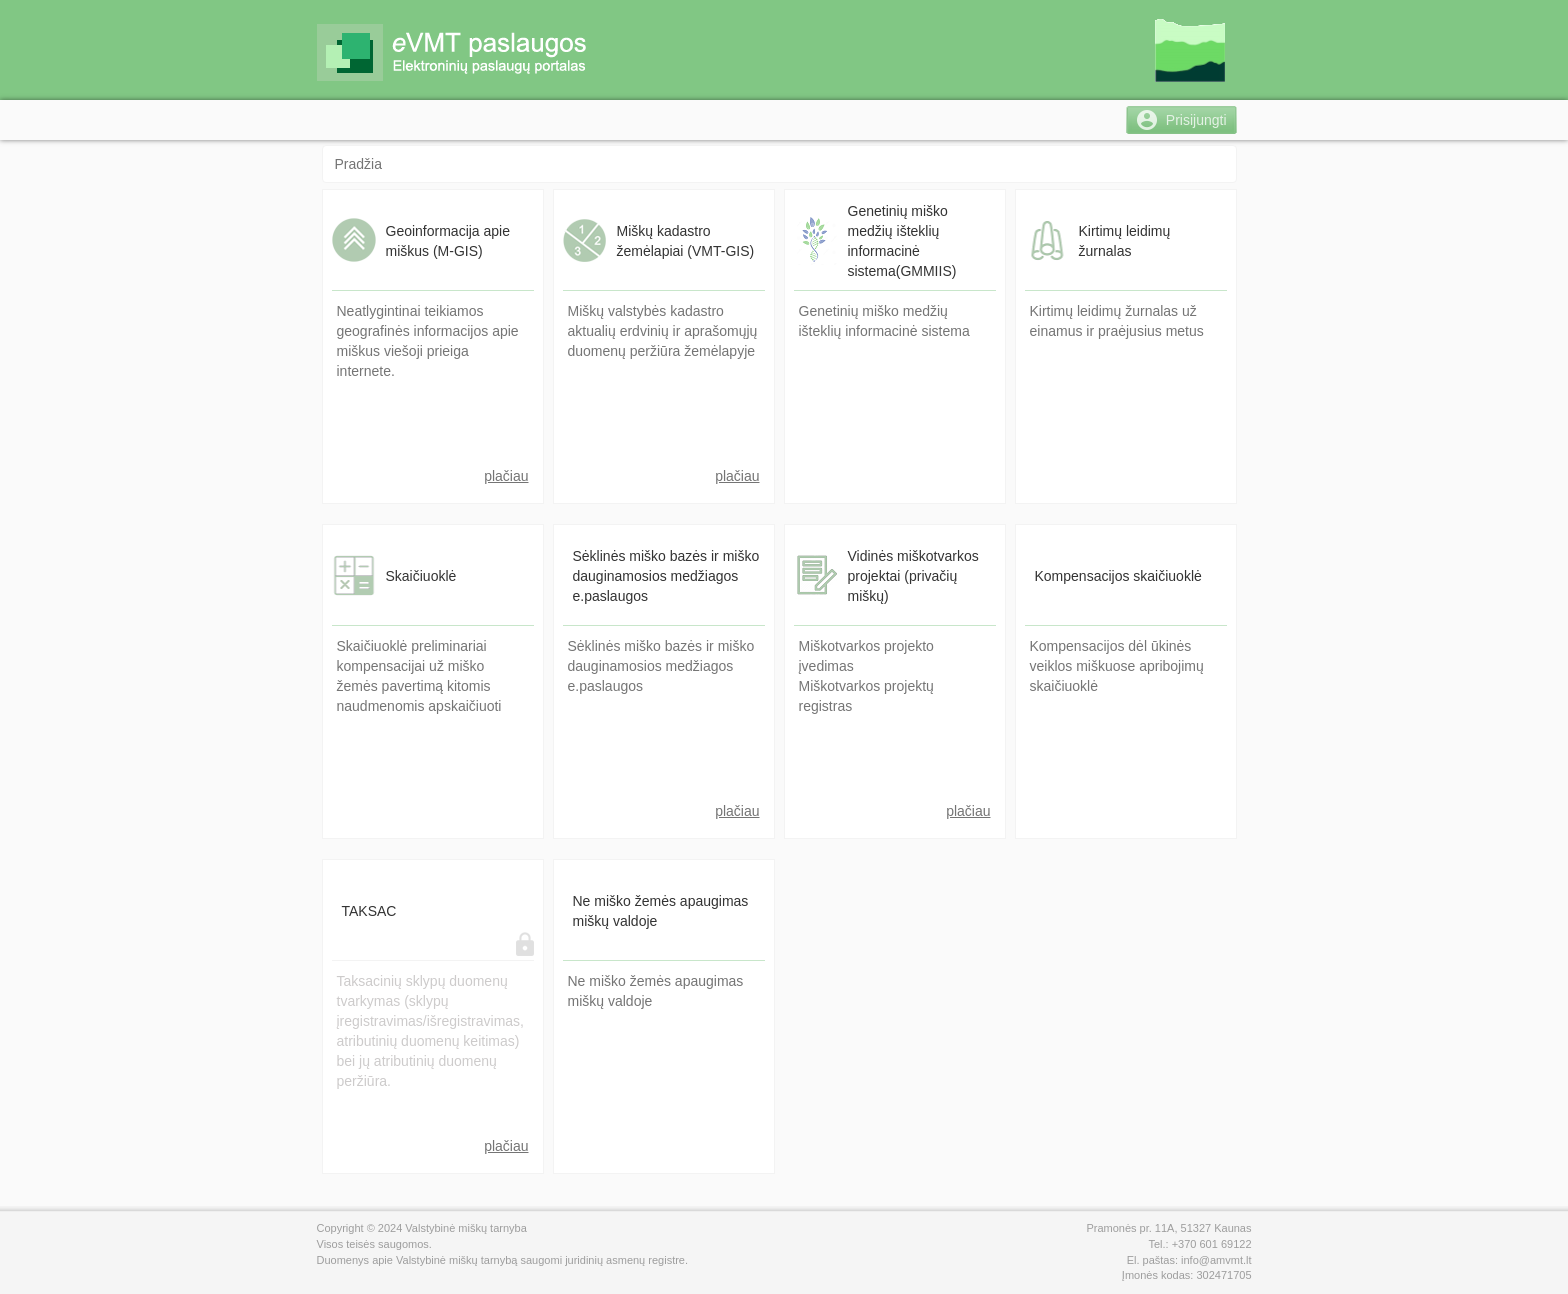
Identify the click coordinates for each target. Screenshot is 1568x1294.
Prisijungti (1196, 120)
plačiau (506, 476)
